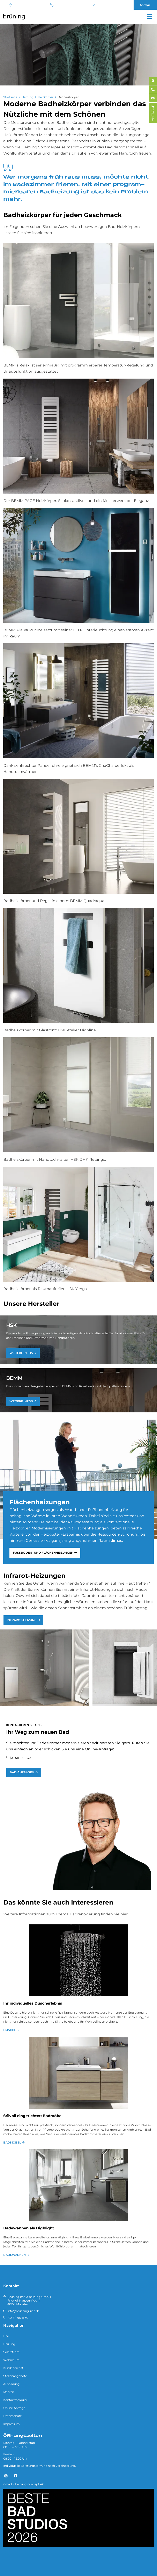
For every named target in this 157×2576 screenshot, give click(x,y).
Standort (10, 5)
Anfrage (145, 5)
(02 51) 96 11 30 (51, 5)
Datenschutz (12, 2416)
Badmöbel (12, 2142)
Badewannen (14, 2255)
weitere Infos (21, 1353)
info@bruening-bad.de (93, 5)
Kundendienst (13, 2368)
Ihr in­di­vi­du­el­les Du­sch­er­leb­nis (32, 2003)
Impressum (11, 2424)
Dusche (9, 2030)
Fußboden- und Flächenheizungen (43, 1552)
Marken (8, 2392)
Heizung (27, 97)
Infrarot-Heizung (22, 1620)
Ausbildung (11, 2384)
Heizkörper (45, 97)
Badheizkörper (68, 97)
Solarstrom (11, 2352)
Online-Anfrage (14, 2408)
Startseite (10, 97)
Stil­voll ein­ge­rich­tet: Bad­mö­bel (32, 2116)
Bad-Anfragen (22, 1772)
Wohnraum (11, 2360)
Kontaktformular (15, 2400)
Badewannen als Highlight (28, 2228)
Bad (6, 2336)
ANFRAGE (153, 113)
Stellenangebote (15, 2376)
